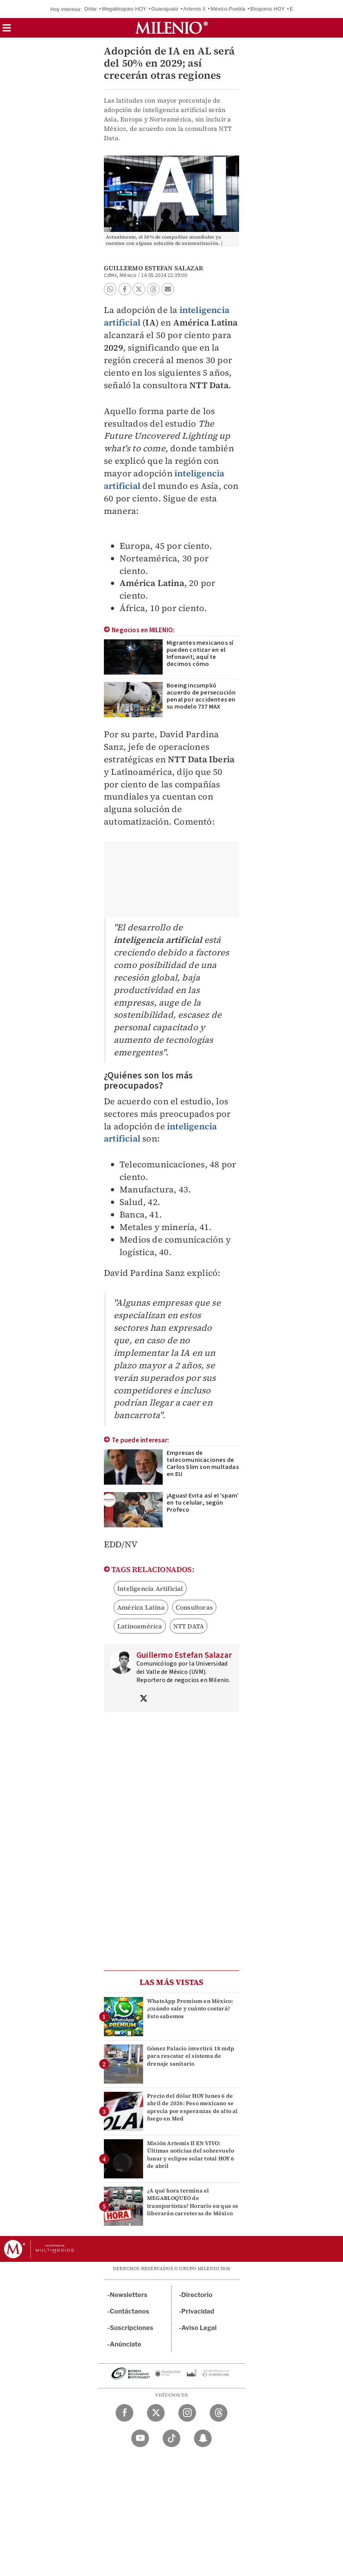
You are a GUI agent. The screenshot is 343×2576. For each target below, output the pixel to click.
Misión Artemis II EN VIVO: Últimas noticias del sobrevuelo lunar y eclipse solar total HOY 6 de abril (190, 2154)
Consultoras (194, 1607)
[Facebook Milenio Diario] (124, 2413)
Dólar (90, 9)
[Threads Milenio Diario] (218, 2413)
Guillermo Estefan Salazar (153, 268)
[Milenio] (171, 28)
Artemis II (194, 9)
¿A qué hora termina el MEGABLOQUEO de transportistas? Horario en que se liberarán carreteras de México (193, 2202)
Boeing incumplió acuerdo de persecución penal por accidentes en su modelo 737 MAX (201, 696)
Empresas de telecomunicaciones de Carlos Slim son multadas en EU (203, 1463)
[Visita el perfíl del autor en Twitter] (143, 1699)
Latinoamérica (139, 1626)
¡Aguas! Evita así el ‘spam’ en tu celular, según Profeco (203, 1502)
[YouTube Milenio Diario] (140, 2438)
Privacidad (197, 2311)
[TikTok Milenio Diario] (171, 2438)
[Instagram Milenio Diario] (187, 2413)
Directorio (197, 2295)
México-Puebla (228, 9)
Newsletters (128, 2295)
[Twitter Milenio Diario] (156, 2413)
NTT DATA (188, 1626)
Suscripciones (131, 2328)
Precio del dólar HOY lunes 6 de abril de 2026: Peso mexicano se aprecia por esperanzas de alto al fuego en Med (192, 2107)
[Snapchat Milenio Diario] (203, 2438)
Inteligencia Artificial (150, 1588)
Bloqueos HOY (267, 9)
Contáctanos (129, 2311)
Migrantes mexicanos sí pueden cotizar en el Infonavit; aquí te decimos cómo (200, 653)
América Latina (141, 1607)
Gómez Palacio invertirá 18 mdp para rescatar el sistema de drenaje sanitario (190, 2055)
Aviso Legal (199, 2328)
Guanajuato (164, 9)
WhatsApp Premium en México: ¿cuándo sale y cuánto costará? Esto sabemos (190, 2008)
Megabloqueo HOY (124, 9)
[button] (6, 30)
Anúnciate (125, 2344)
